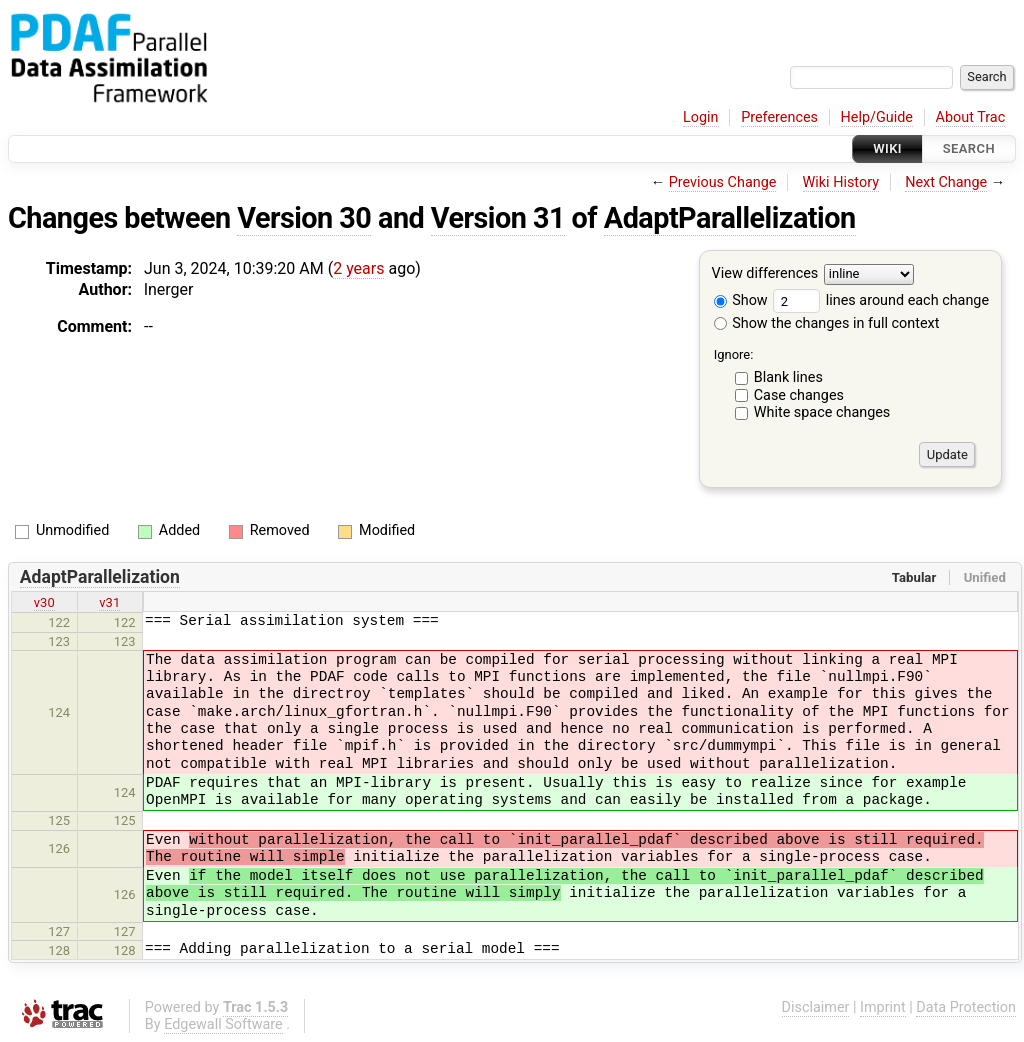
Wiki (887, 148)
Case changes (799, 395)
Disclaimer (816, 1007)
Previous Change (723, 182)
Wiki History (841, 182)
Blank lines (788, 377)
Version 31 (498, 218)
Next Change (946, 182)
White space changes (822, 412)
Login (701, 117)
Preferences (779, 117)
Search (969, 148)
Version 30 (304, 218)
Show (741, 300)
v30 (44, 602)
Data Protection (966, 1007)
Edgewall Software (223, 1024)
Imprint (883, 1007)
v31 (109, 602)
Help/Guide (877, 117)
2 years (358, 268)
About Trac (971, 117)
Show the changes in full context (827, 323)
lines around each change (881, 300)
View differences (765, 274)
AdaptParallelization (730, 218)
